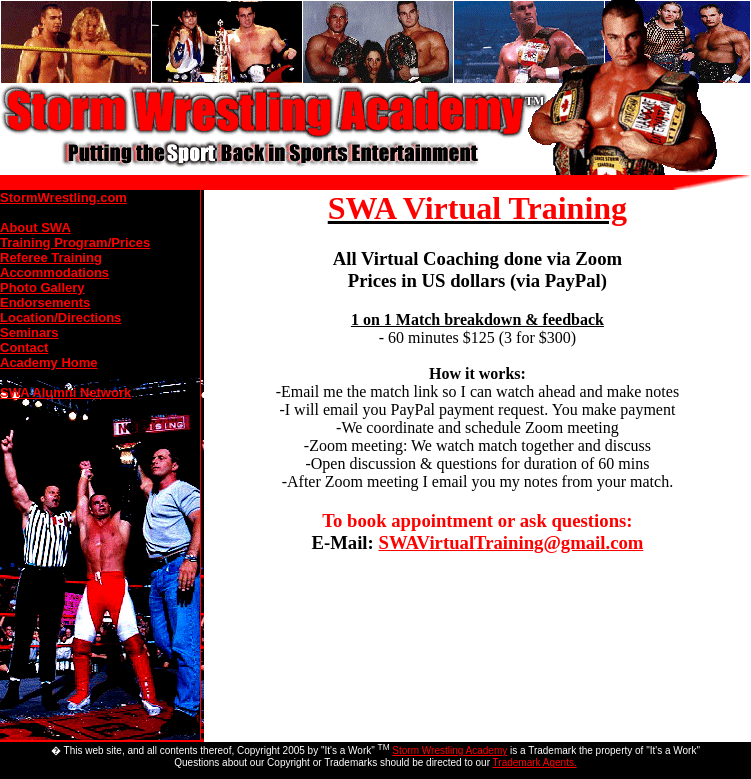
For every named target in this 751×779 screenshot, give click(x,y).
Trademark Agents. (535, 762)
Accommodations (54, 272)
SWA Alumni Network (65, 392)
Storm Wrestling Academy (449, 750)
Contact (24, 347)
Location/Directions (60, 317)
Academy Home (49, 362)
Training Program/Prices (75, 242)
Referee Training (51, 257)
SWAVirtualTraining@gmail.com (510, 542)
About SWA (35, 227)
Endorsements (45, 302)
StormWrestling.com (63, 197)
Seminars (29, 332)
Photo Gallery (42, 287)
